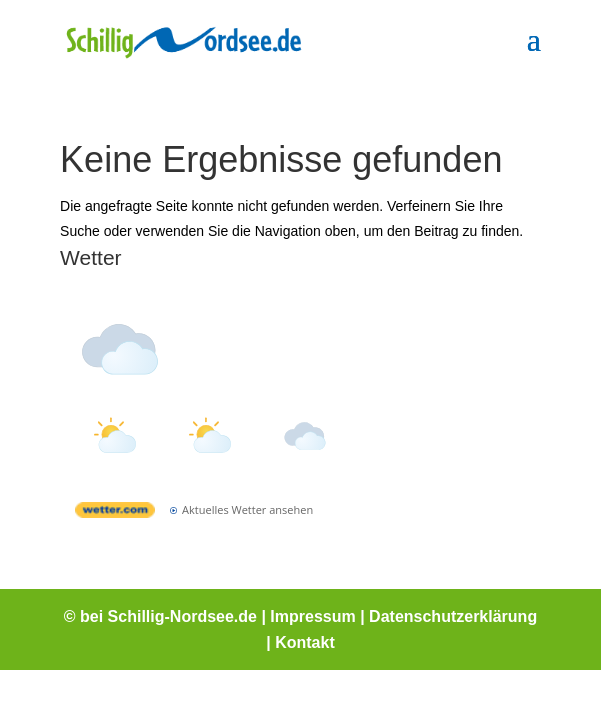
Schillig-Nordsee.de (182, 616)
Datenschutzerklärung (453, 616)
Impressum (312, 616)
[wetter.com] (115, 513)
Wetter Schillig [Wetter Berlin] (209, 301)
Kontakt (305, 642)
